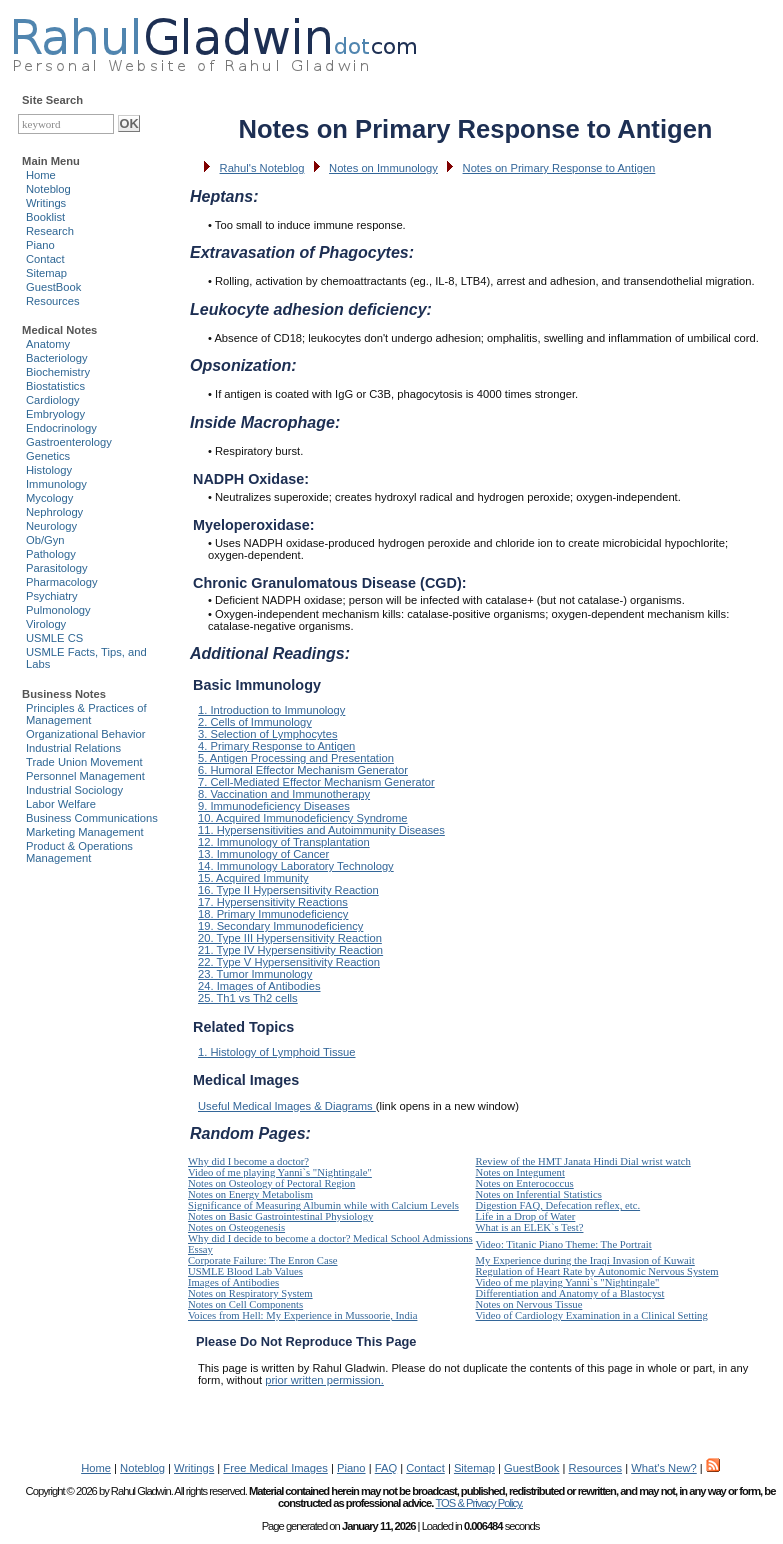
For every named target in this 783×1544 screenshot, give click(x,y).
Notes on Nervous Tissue (529, 1304)
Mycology (49, 498)
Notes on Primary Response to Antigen (559, 168)
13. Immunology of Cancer (263, 854)
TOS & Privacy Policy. (478, 1503)
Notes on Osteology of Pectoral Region (271, 1183)
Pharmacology (62, 582)
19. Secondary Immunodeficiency (280, 926)
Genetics (48, 456)
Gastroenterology (69, 442)
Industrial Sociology (74, 790)
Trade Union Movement (84, 762)
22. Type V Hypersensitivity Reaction (289, 962)
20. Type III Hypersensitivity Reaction (290, 938)
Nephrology (54, 512)
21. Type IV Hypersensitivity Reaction (290, 950)
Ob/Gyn (45, 540)
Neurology (51, 526)
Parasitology (57, 568)
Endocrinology (61, 428)
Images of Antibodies (233, 1282)
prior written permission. (324, 1380)
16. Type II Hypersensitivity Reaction (288, 890)
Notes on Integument (520, 1172)
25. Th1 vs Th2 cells (248, 998)
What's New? (664, 1468)
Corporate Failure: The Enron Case (263, 1260)
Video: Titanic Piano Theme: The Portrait (564, 1244)
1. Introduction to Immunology (271, 710)
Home (41, 175)
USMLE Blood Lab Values (245, 1271)
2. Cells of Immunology (255, 722)
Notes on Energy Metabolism (250, 1194)
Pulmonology (58, 610)
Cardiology (52, 400)
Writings (46, 203)
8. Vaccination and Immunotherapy (284, 794)
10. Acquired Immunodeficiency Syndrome (303, 818)
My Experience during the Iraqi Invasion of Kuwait (585, 1260)
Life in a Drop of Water (526, 1216)
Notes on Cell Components (245, 1304)
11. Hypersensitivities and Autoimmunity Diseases (321, 830)
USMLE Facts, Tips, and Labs (86, 658)
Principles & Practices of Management (86, 714)
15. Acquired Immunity (253, 878)
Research (50, 231)
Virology (46, 624)
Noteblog (48, 189)
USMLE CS (54, 638)
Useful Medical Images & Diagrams (287, 1106)
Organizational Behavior (85, 734)
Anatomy (48, 344)
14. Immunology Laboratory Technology (296, 866)
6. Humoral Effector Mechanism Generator (303, 770)
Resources (52, 301)
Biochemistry (58, 372)
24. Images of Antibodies (259, 986)
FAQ (386, 1468)
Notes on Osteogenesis (236, 1227)
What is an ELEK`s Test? (530, 1227)
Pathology (51, 554)
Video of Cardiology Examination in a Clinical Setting (592, 1315)
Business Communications (92, 818)
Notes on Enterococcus (525, 1183)
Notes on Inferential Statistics (539, 1194)
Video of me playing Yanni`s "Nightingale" (280, 1172)
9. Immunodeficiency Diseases (274, 806)
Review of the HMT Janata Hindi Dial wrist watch (583, 1161)
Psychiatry (52, 596)
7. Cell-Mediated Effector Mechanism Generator (316, 782)
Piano (40, 245)
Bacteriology (57, 358)
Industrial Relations (73, 748)
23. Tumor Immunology (255, 974)
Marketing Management (85, 832)
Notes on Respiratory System (250, 1293)
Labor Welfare (61, 804)
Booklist (45, 217)
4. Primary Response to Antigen (276, 746)
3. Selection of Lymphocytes (268, 734)
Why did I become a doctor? (248, 1161)
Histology (49, 470)
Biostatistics (55, 386)
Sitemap (46, 273)
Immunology (56, 484)
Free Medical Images (275, 1468)
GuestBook (53, 287)
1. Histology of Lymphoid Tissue (277, 1052)
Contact (45, 259)
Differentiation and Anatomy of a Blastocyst (570, 1293)
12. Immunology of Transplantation (284, 842)
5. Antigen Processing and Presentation (296, 758)
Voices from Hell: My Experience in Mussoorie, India (302, 1315)
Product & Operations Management (79, 852)
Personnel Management (85, 776)
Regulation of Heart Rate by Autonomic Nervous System (597, 1271)
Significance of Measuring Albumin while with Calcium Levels (323, 1205)
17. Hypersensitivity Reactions (273, 902)
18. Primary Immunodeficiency (273, 914)
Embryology (55, 414)
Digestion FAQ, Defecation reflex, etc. (558, 1205)
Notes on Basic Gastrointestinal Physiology (280, 1216)
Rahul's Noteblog (262, 168)
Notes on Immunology (383, 168)
